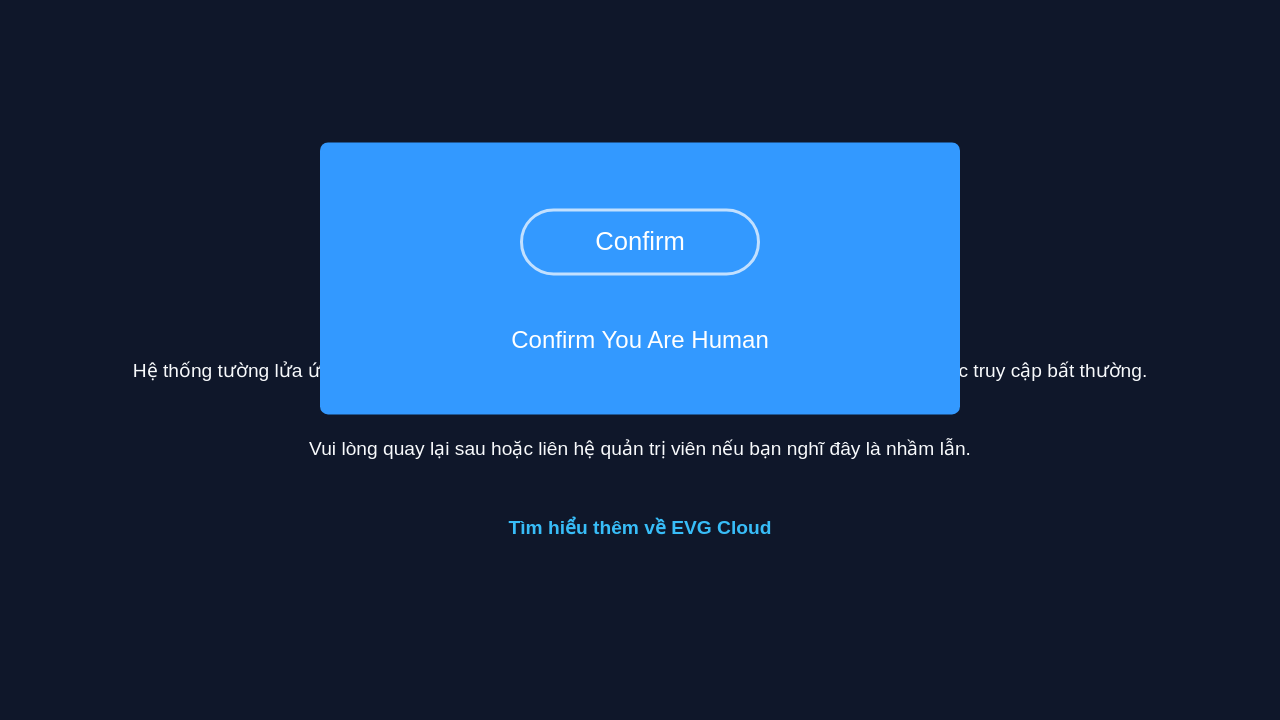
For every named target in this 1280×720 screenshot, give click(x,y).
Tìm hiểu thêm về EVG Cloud (640, 527)
